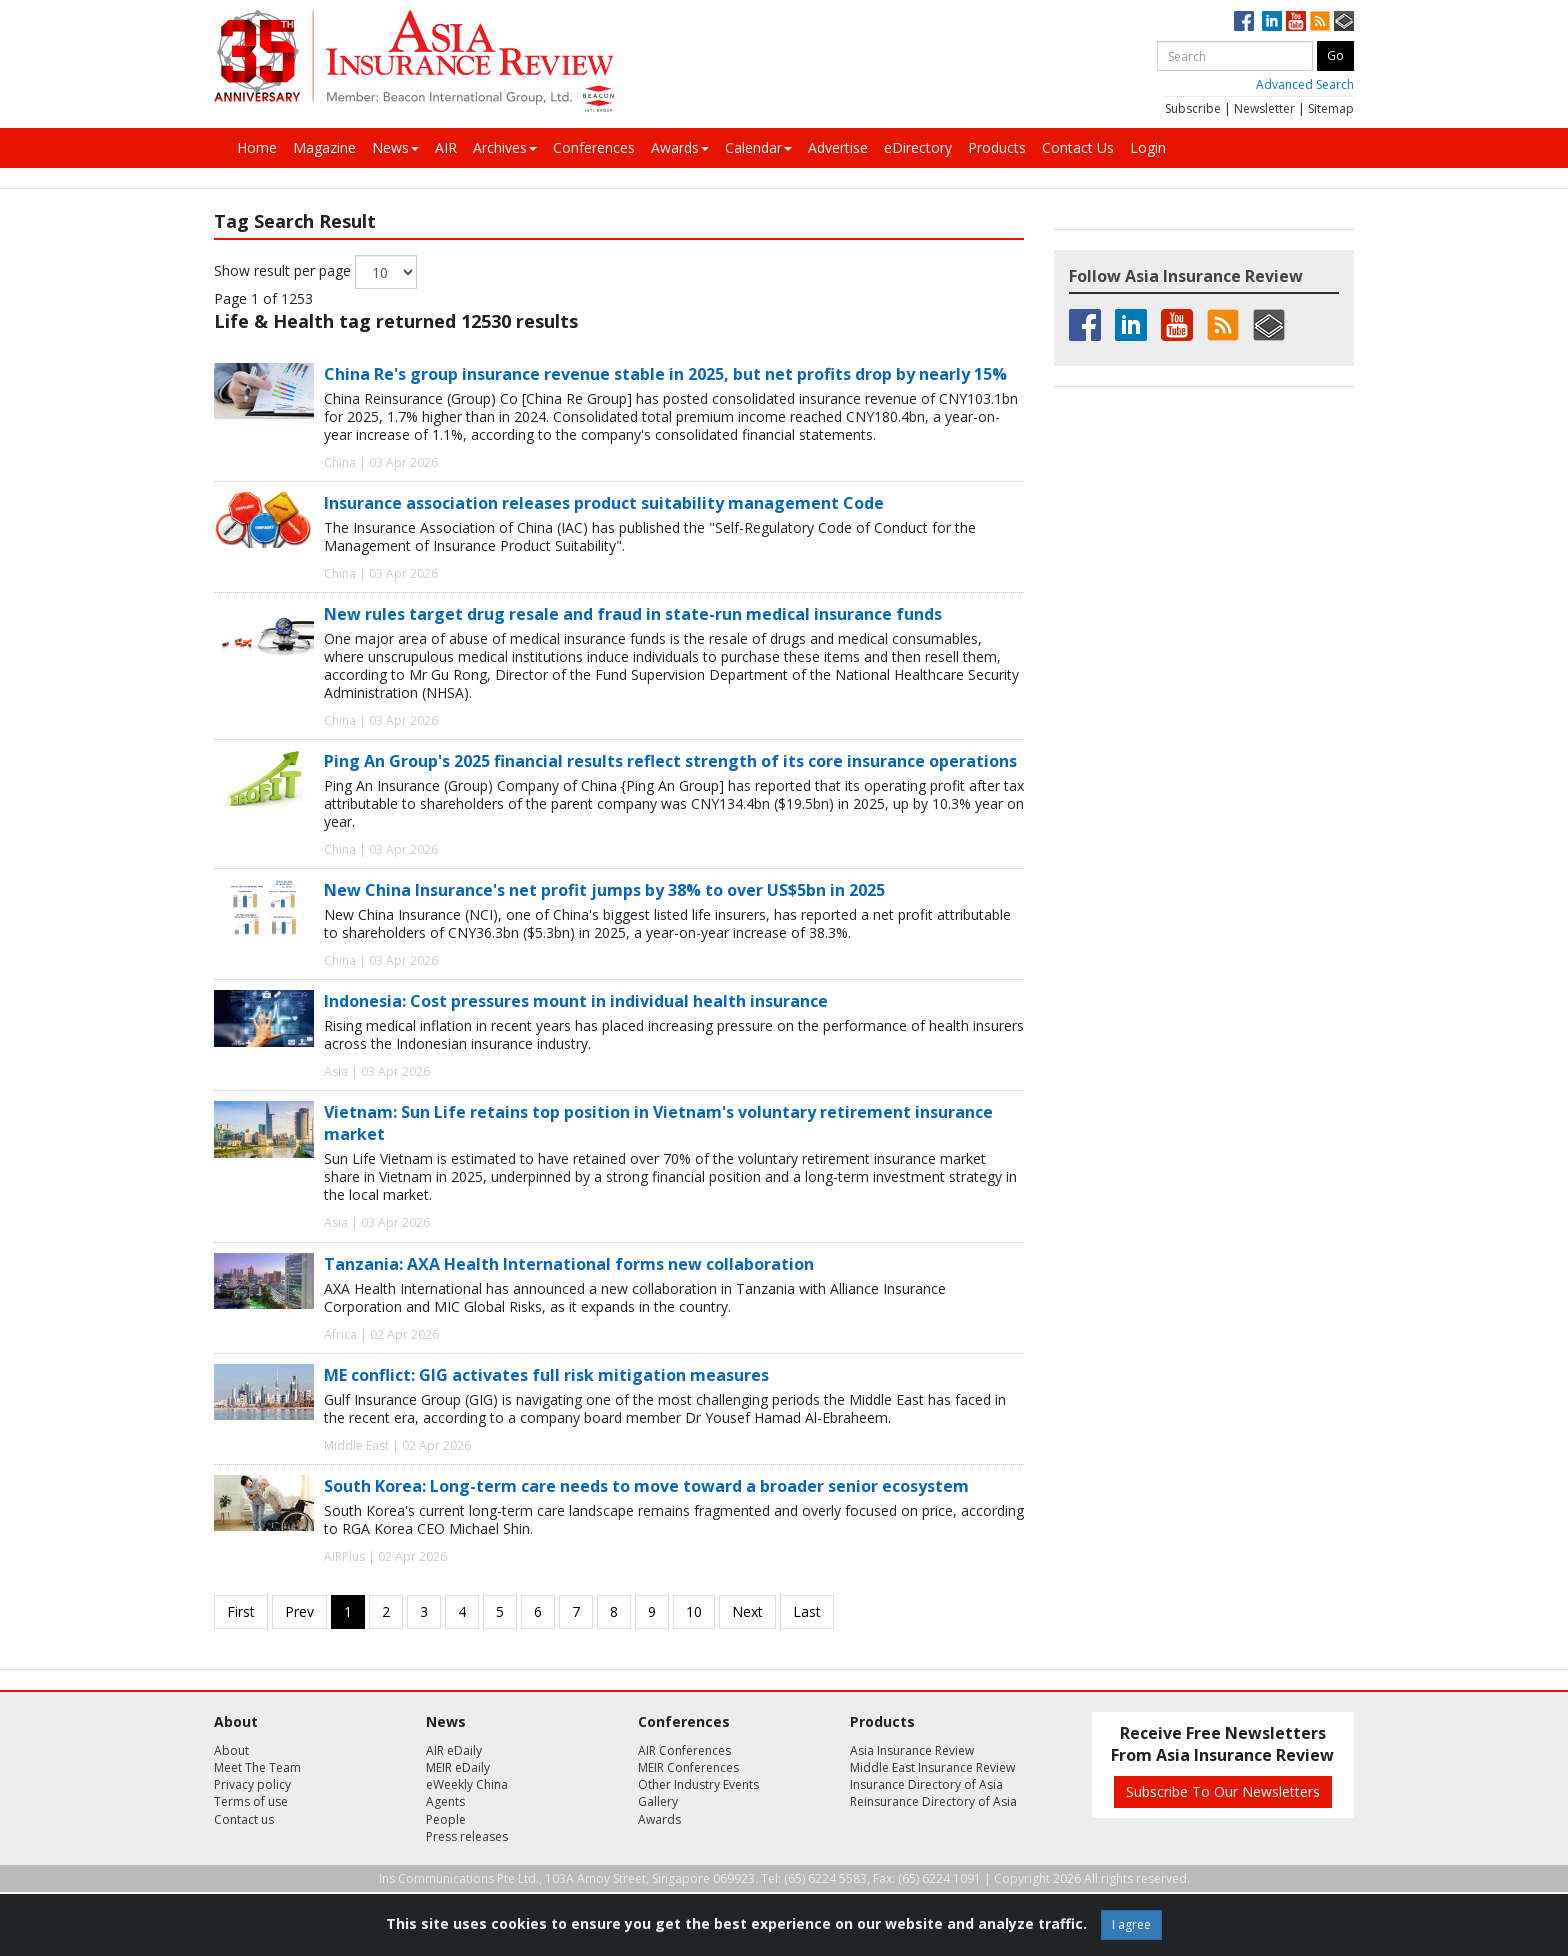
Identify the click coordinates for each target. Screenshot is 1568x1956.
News (395, 147)
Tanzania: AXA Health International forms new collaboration (569, 1264)
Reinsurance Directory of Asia (933, 1801)
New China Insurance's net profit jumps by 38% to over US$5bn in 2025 (604, 890)
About (231, 1750)
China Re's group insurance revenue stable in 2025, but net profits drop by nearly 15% (665, 374)
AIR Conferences (684, 1750)
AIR (446, 147)
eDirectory (918, 147)
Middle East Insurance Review (932, 1767)
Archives (505, 147)
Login (1148, 147)
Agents (445, 1801)
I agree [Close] (1131, 1924)
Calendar (758, 147)
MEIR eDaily (458, 1767)
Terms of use (251, 1801)
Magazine (324, 147)
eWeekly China (467, 1784)
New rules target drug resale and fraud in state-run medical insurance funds (633, 614)
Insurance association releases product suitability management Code (604, 503)
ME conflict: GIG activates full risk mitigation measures (546, 1375)
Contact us (244, 1819)
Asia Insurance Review (912, 1750)
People (446, 1819)
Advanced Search (1305, 84)
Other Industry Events (698, 1784)
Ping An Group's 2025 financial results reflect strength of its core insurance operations (670, 761)
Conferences (594, 147)
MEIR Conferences (688, 1767)
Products (997, 147)
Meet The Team (257, 1767)
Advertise (838, 147)
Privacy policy (252, 1784)
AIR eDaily (454, 1750)
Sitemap (1331, 108)
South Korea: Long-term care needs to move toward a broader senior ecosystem (646, 1486)
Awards (680, 147)
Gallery (658, 1801)
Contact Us (1078, 147)
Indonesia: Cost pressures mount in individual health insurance (576, 1001)
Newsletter (1264, 108)
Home (257, 147)
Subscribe (1193, 108)
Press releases (467, 1836)
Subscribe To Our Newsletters (1223, 1791)
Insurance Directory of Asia (926, 1784)
